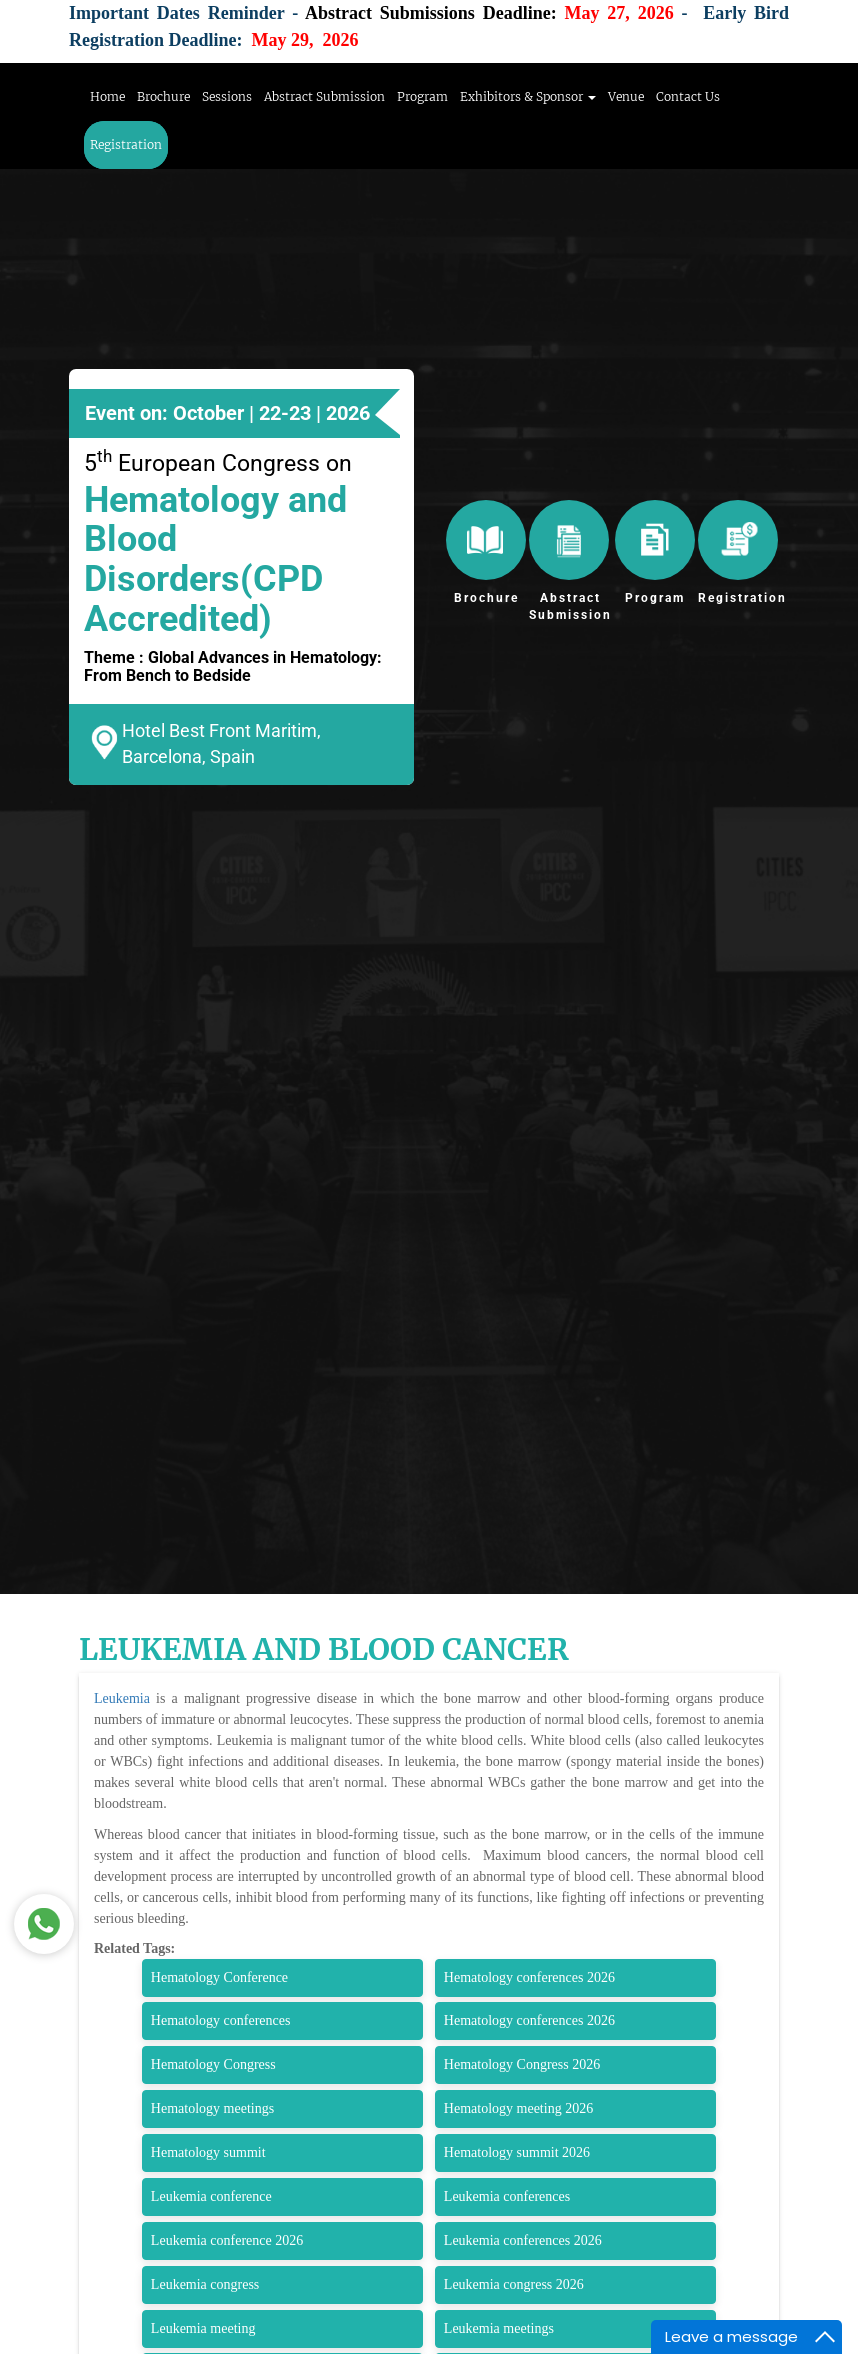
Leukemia (122, 1698)
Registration (126, 144)
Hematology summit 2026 (517, 2152)
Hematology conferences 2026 (529, 1977)
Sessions (227, 96)
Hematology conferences (221, 2020)
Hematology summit (208, 2152)
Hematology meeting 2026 (518, 2108)
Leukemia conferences (507, 2196)
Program (422, 96)
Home (107, 96)
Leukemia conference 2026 (227, 2240)
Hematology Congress (213, 2064)
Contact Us (688, 96)
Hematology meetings (212, 2108)
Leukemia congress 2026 (514, 2284)
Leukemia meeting (203, 2328)
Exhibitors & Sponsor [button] (528, 96)
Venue (626, 96)
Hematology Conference (219, 1977)
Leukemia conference (211, 2196)
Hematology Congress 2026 (522, 2064)
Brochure (163, 96)
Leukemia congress (205, 2284)
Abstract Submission (324, 96)
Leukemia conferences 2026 (523, 2240)
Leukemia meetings (499, 2328)
